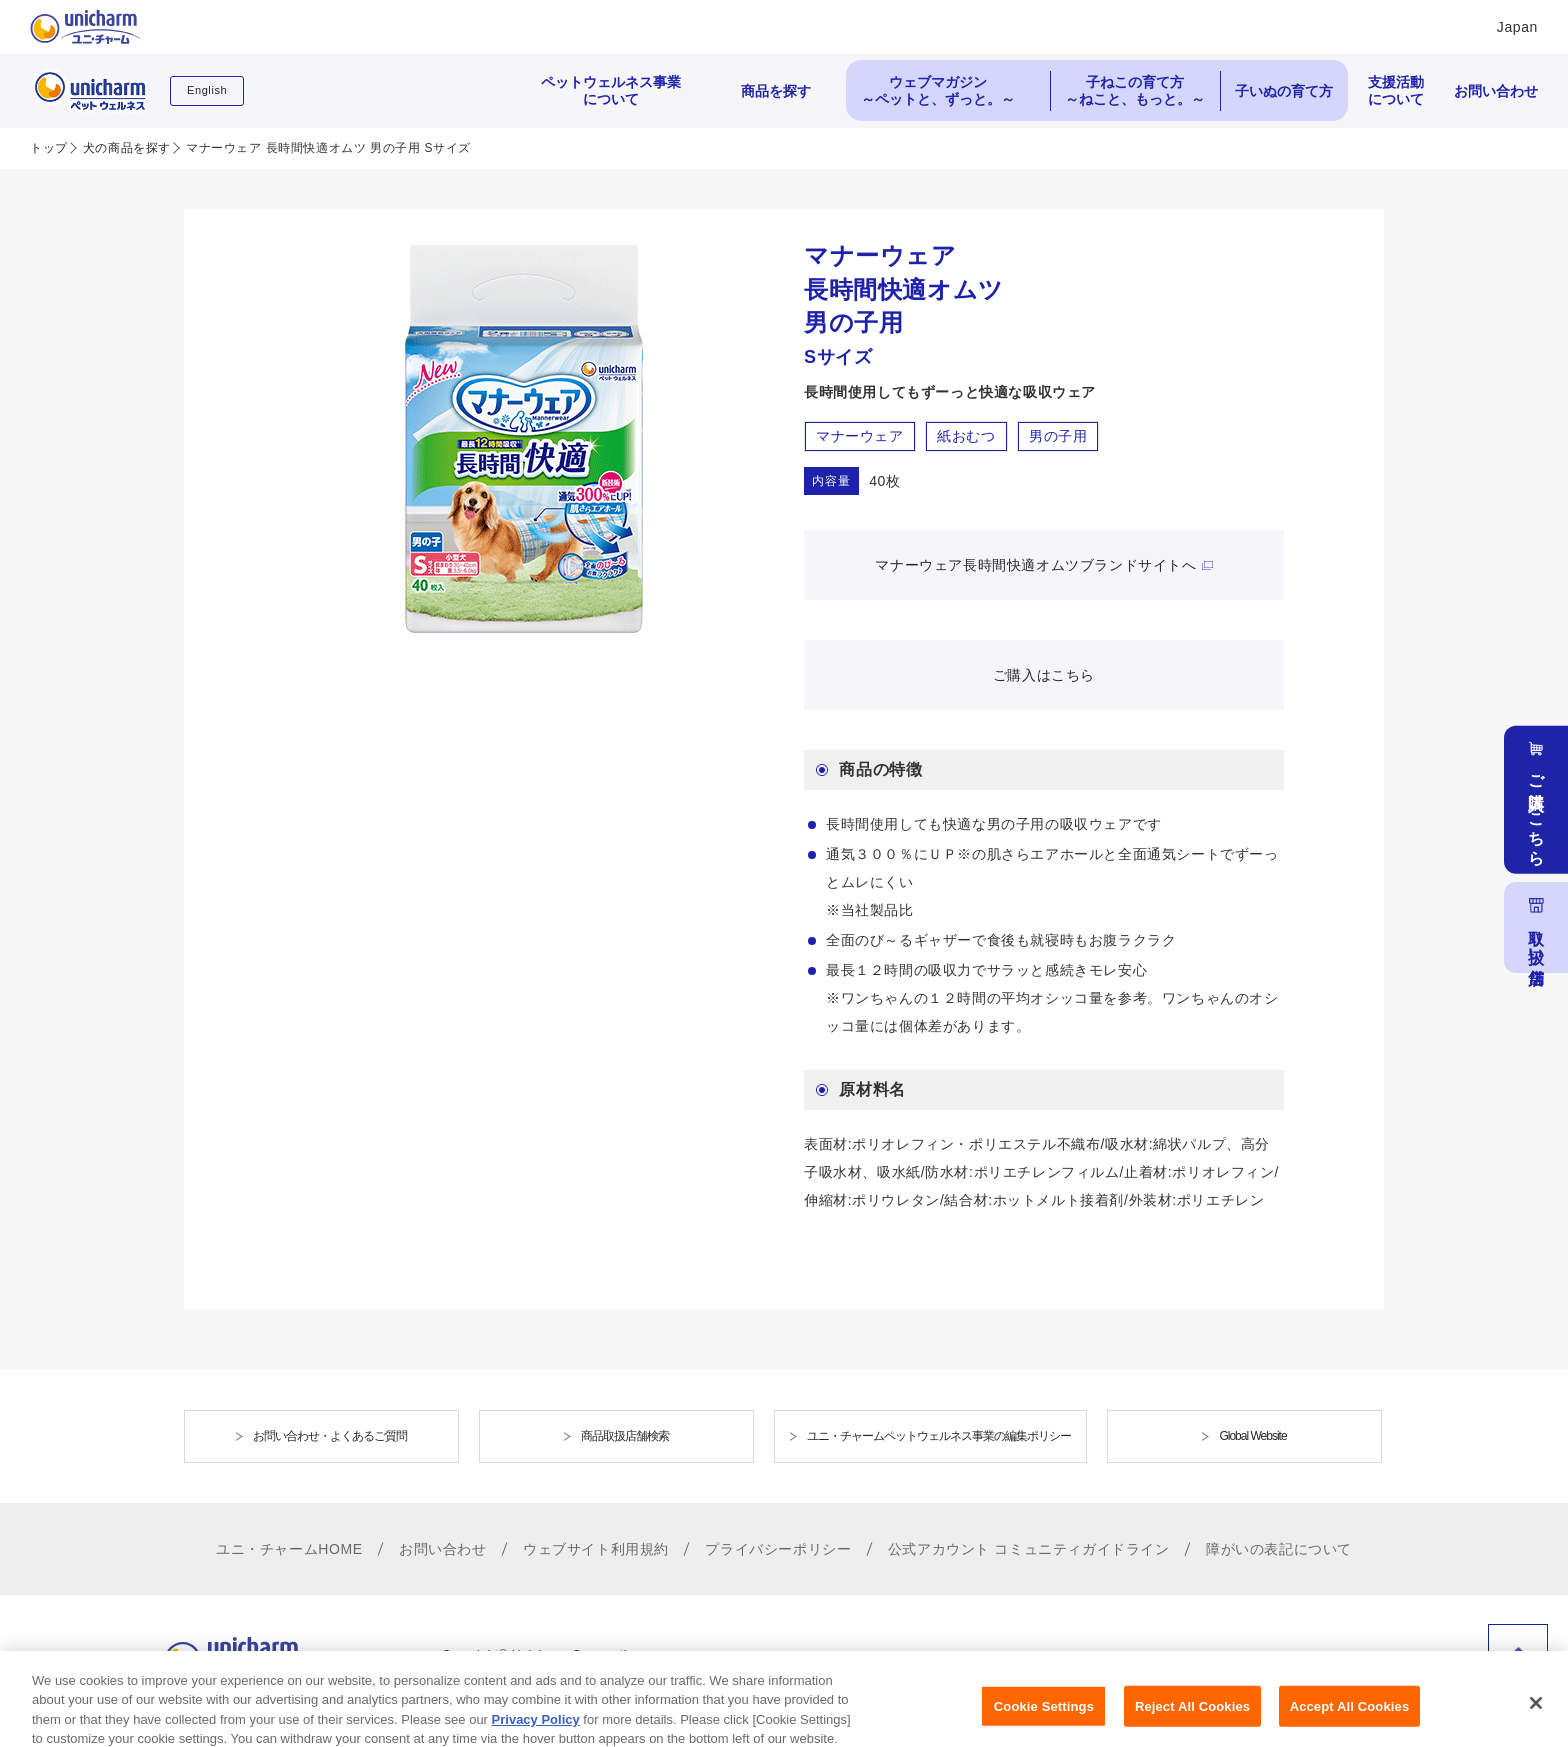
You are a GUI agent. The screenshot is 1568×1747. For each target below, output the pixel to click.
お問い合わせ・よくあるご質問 (330, 1436)
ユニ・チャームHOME (289, 1549)
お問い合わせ (1496, 91)
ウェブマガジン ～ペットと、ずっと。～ (938, 90)
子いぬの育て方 (1284, 91)
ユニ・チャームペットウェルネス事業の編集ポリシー (939, 1436)
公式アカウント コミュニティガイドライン (1029, 1549)
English (207, 90)
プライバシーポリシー (778, 1549)
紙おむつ (966, 436)
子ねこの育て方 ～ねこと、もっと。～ (1135, 90)
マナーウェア (860, 436)
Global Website (1252, 1436)
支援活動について (1396, 90)
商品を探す (776, 91)
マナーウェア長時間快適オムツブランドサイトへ (1035, 565)
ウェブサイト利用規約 (596, 1549)
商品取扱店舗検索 (625, 1436)
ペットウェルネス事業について (611, 90)
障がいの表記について (1279, 1549)
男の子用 (1058, 436)
